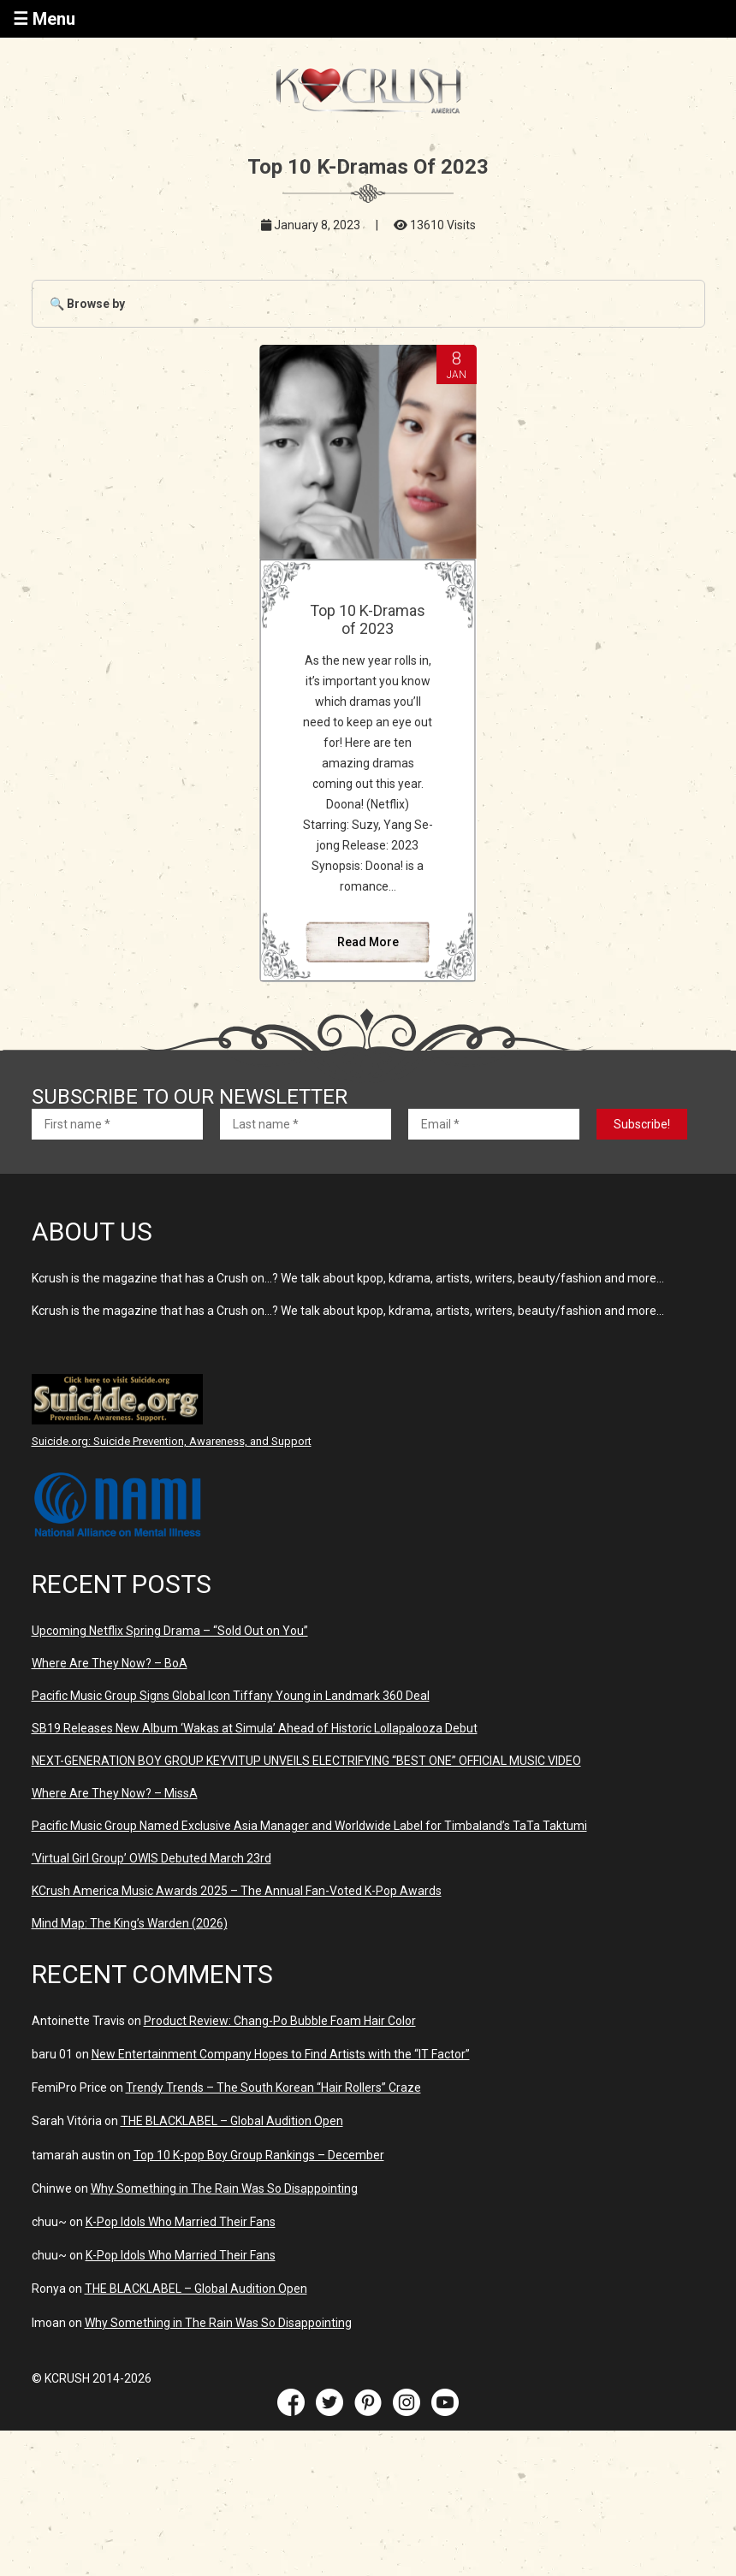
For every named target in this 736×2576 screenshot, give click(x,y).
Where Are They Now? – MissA (115, 1793)
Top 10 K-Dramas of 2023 (367, 619)
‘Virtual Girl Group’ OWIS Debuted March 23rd (151, 1858)
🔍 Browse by (87, 304)
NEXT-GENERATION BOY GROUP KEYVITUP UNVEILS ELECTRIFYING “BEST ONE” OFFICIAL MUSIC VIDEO (306, 1761)
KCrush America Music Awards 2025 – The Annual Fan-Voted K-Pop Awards (237, 1891)
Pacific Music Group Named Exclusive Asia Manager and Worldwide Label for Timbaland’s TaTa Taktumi (309, 1826)
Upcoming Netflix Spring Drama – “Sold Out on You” (170, 1630)
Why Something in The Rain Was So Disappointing (224, 2188)
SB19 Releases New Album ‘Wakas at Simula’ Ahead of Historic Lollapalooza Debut (255, 1728)
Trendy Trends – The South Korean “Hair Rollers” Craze (273, 2087)
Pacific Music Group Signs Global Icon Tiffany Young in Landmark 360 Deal (231, 1696)
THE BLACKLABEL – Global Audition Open (232, 2121)
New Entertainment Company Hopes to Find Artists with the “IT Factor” (281, 2054)
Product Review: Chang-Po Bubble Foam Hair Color (280, 2021)
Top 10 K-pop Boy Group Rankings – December (259, 2155)
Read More (368, 942)
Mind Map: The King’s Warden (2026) (130, 1923)
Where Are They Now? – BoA (109, 1663)
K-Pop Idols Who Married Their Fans (181, 2222)
